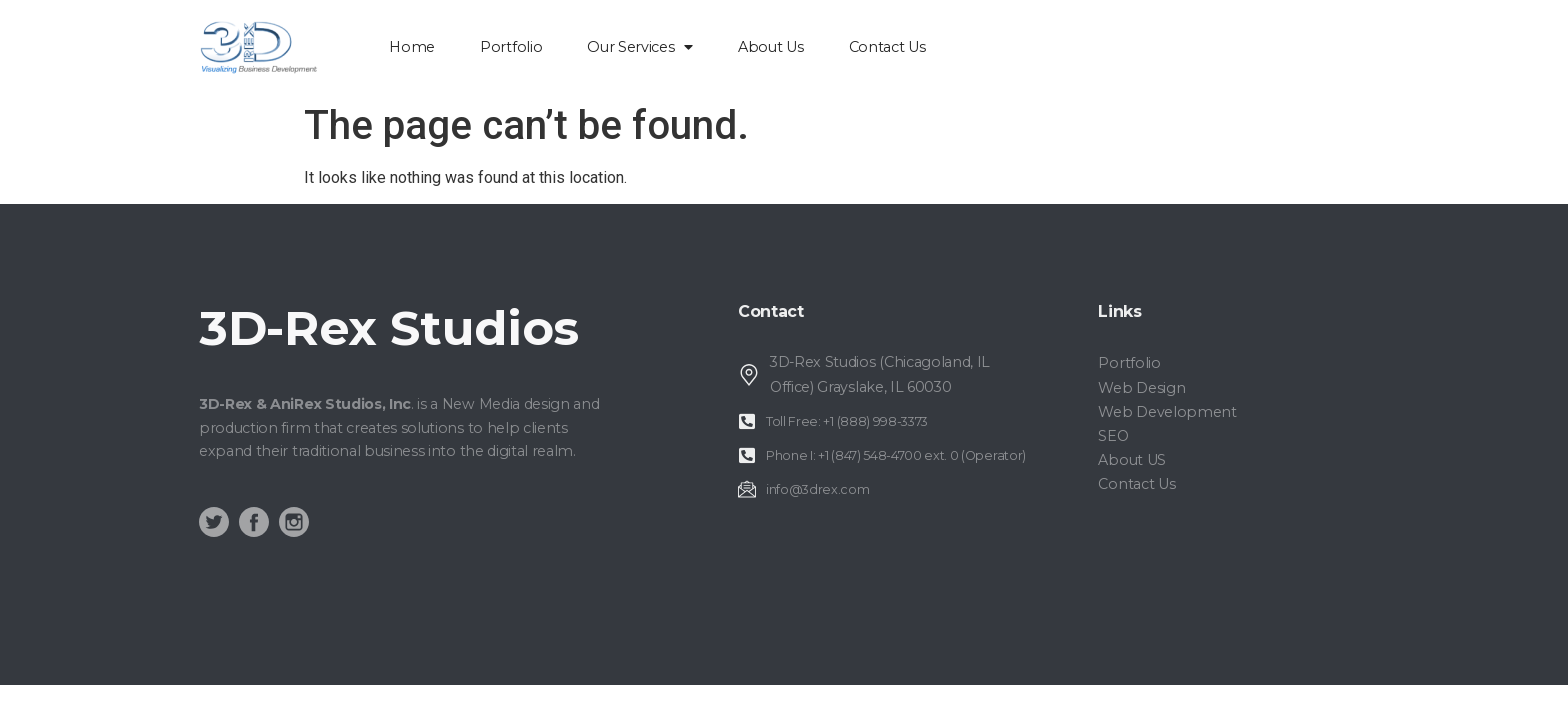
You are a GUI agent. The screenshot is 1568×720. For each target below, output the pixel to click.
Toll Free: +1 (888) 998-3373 (847, 421)
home (412, 47)
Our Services (640, 47)
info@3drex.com (818, 489)
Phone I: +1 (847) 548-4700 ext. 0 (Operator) (896, 455)
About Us (770, 47)
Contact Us (887, 47)
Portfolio (511, 47)
